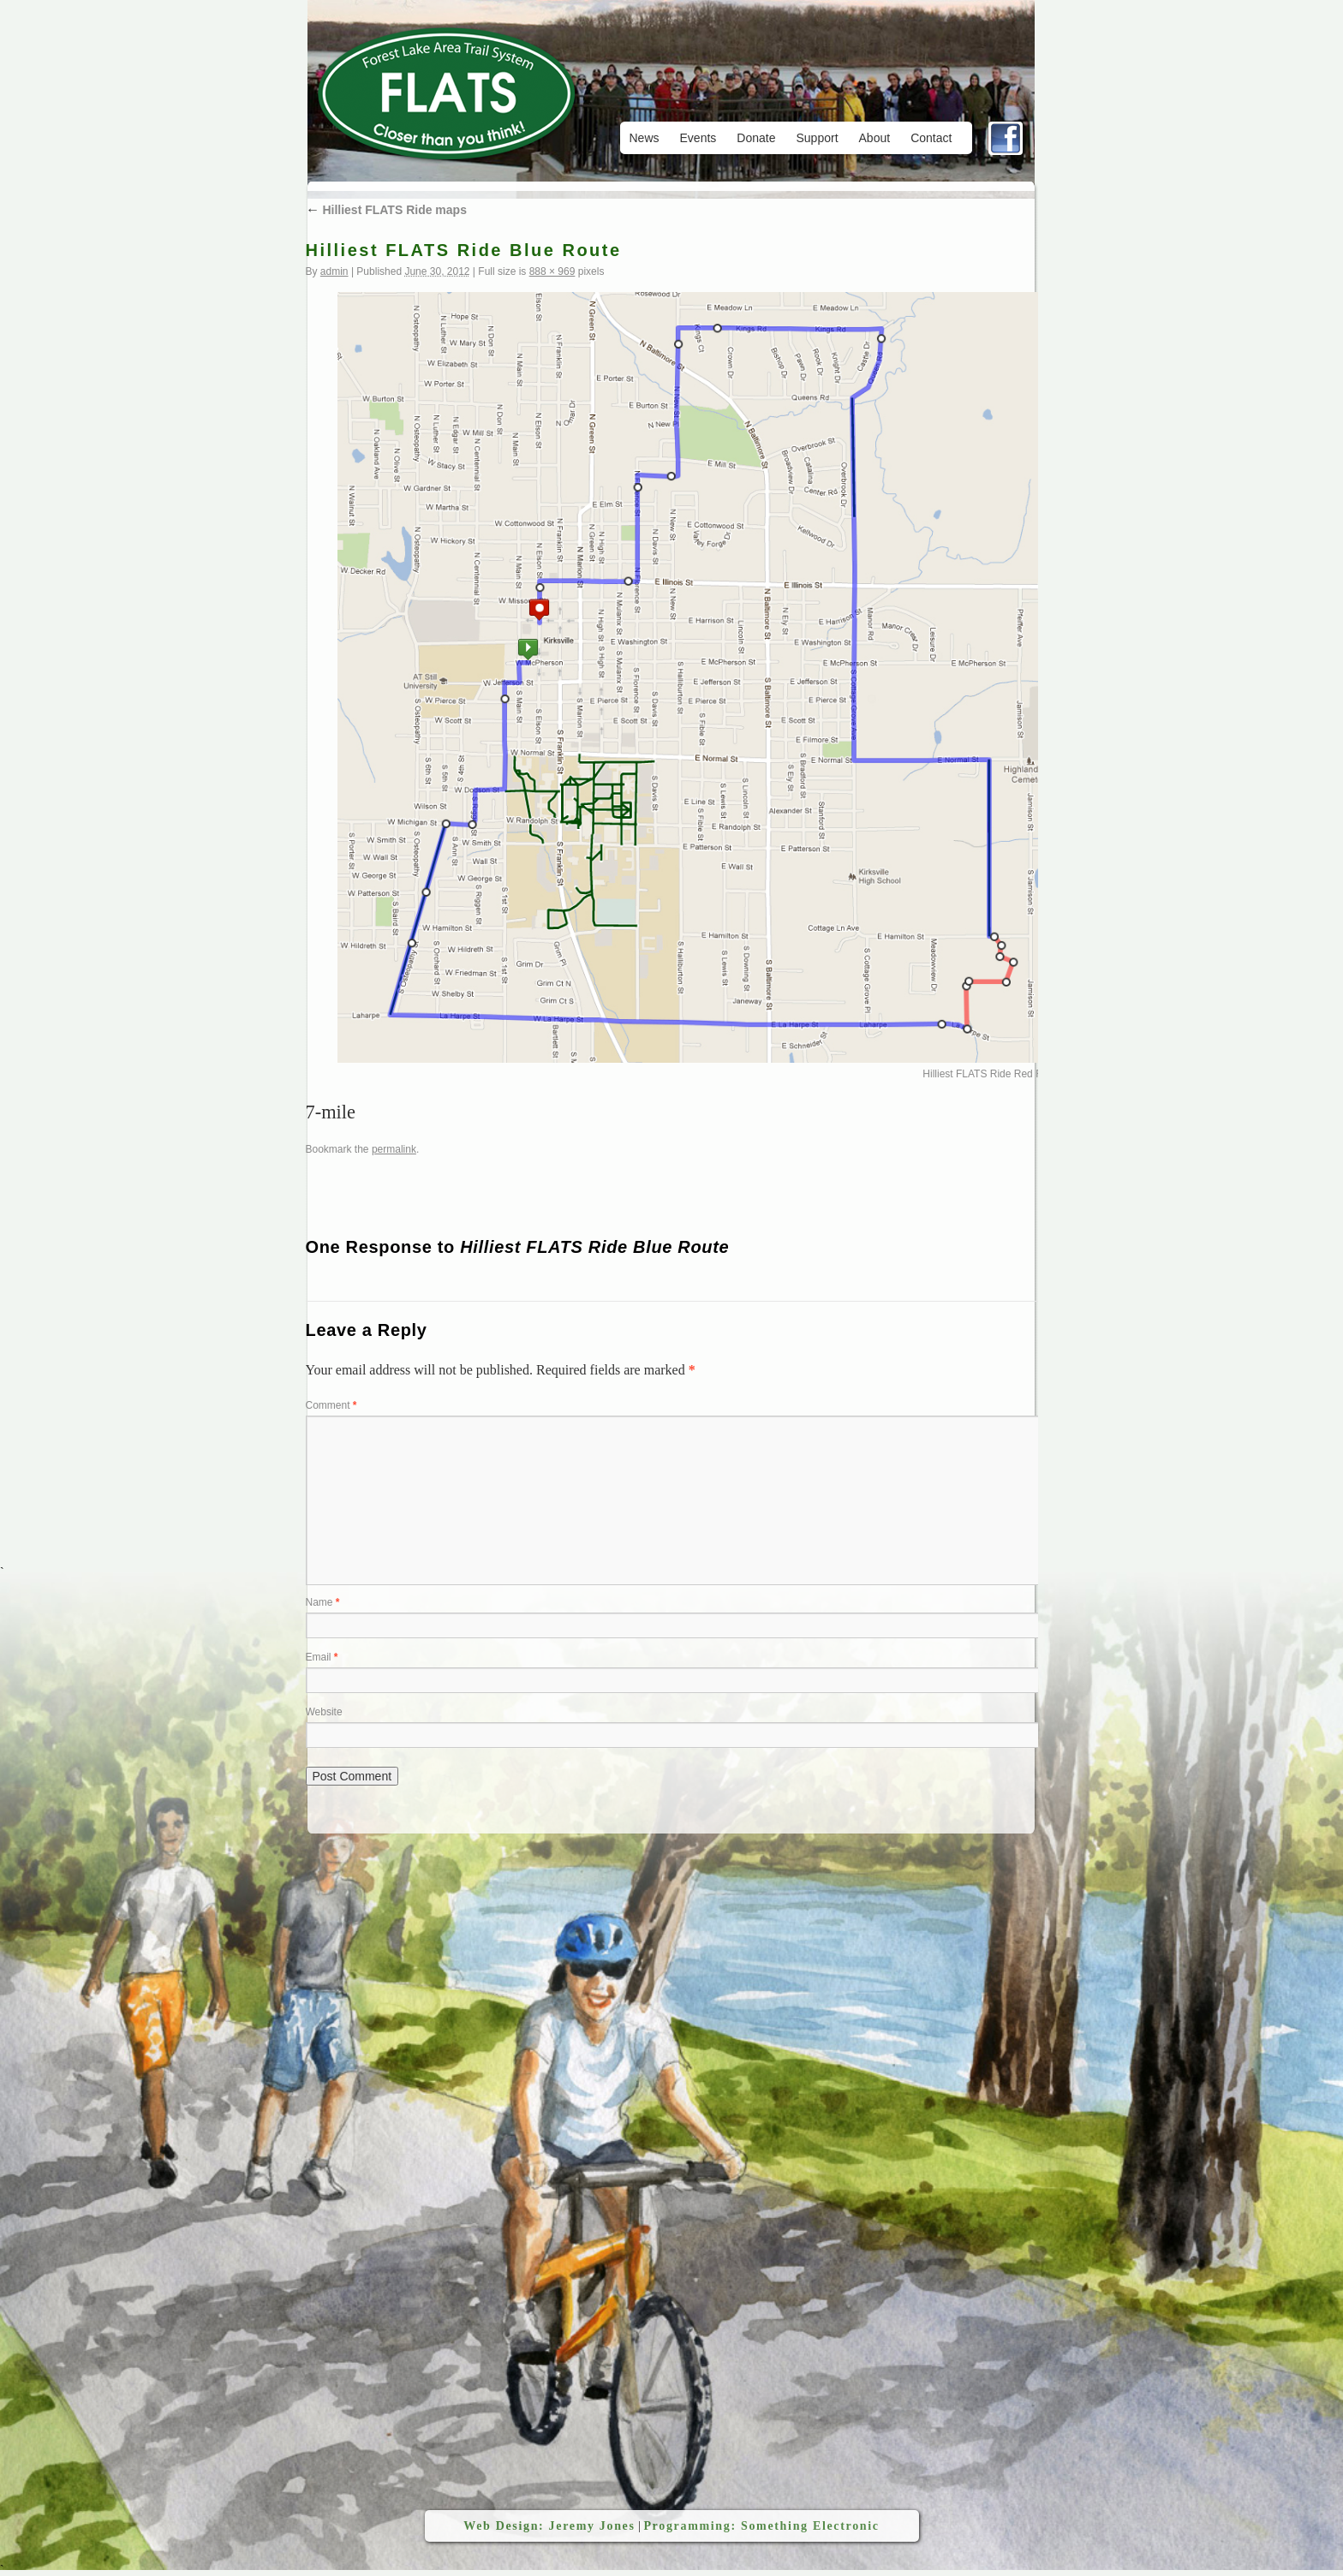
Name (323, 1602)
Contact (931, 138)
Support (817, 138)
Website (324, 1712)
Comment (331, 1405)
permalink (394, 1149)
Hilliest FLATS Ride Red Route (992, 1074)
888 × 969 (552, 271)
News (645, 138)
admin (334, 271)
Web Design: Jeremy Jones (549, 2525)
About (875, 138)
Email (322, 1657)
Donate (756, 138)
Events (698, 138)
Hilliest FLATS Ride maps (386, 210)
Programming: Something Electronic (761, 2525)
